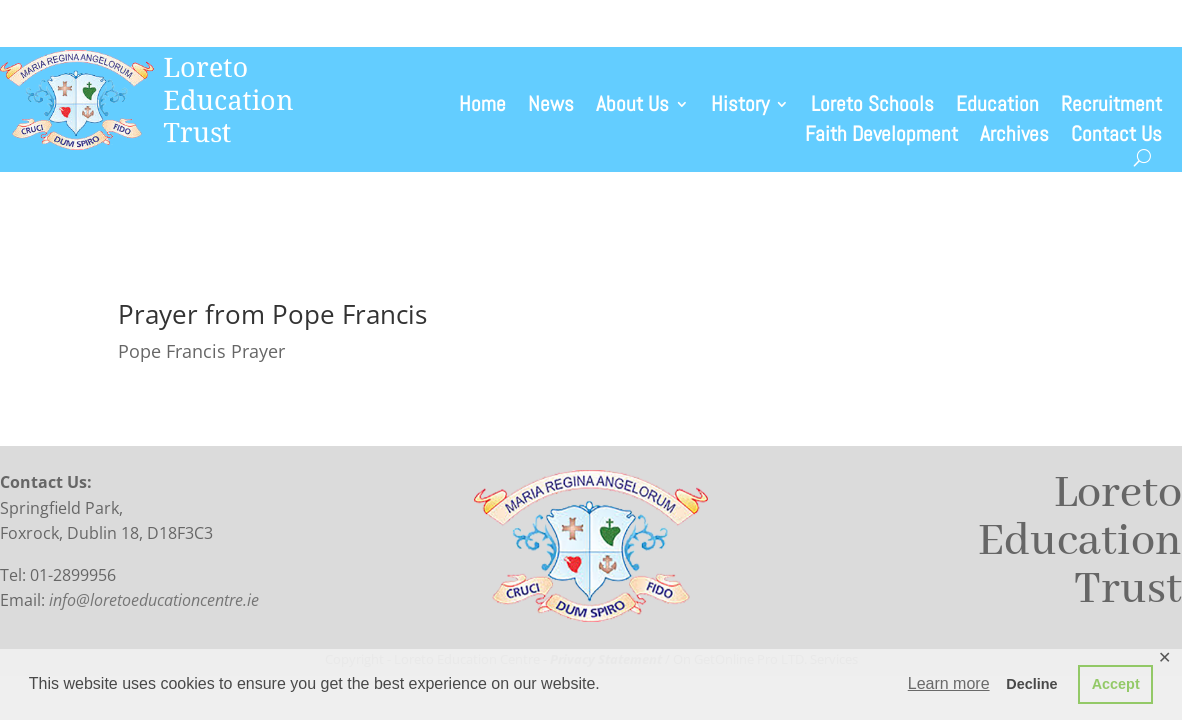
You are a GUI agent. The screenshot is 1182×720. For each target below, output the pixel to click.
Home (482, 107)
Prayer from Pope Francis (272, 314)
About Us (632, 107)
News (551, 107)
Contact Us (1116, 137)
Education (997, 107)
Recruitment (1111, 107)
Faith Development (881, 137)
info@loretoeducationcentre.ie (154, 600)
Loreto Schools (872, 107)
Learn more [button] (949, 683)
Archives (1014, 137)
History (740, 107)
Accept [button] (1116, 684)
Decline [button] (1031, 684)
